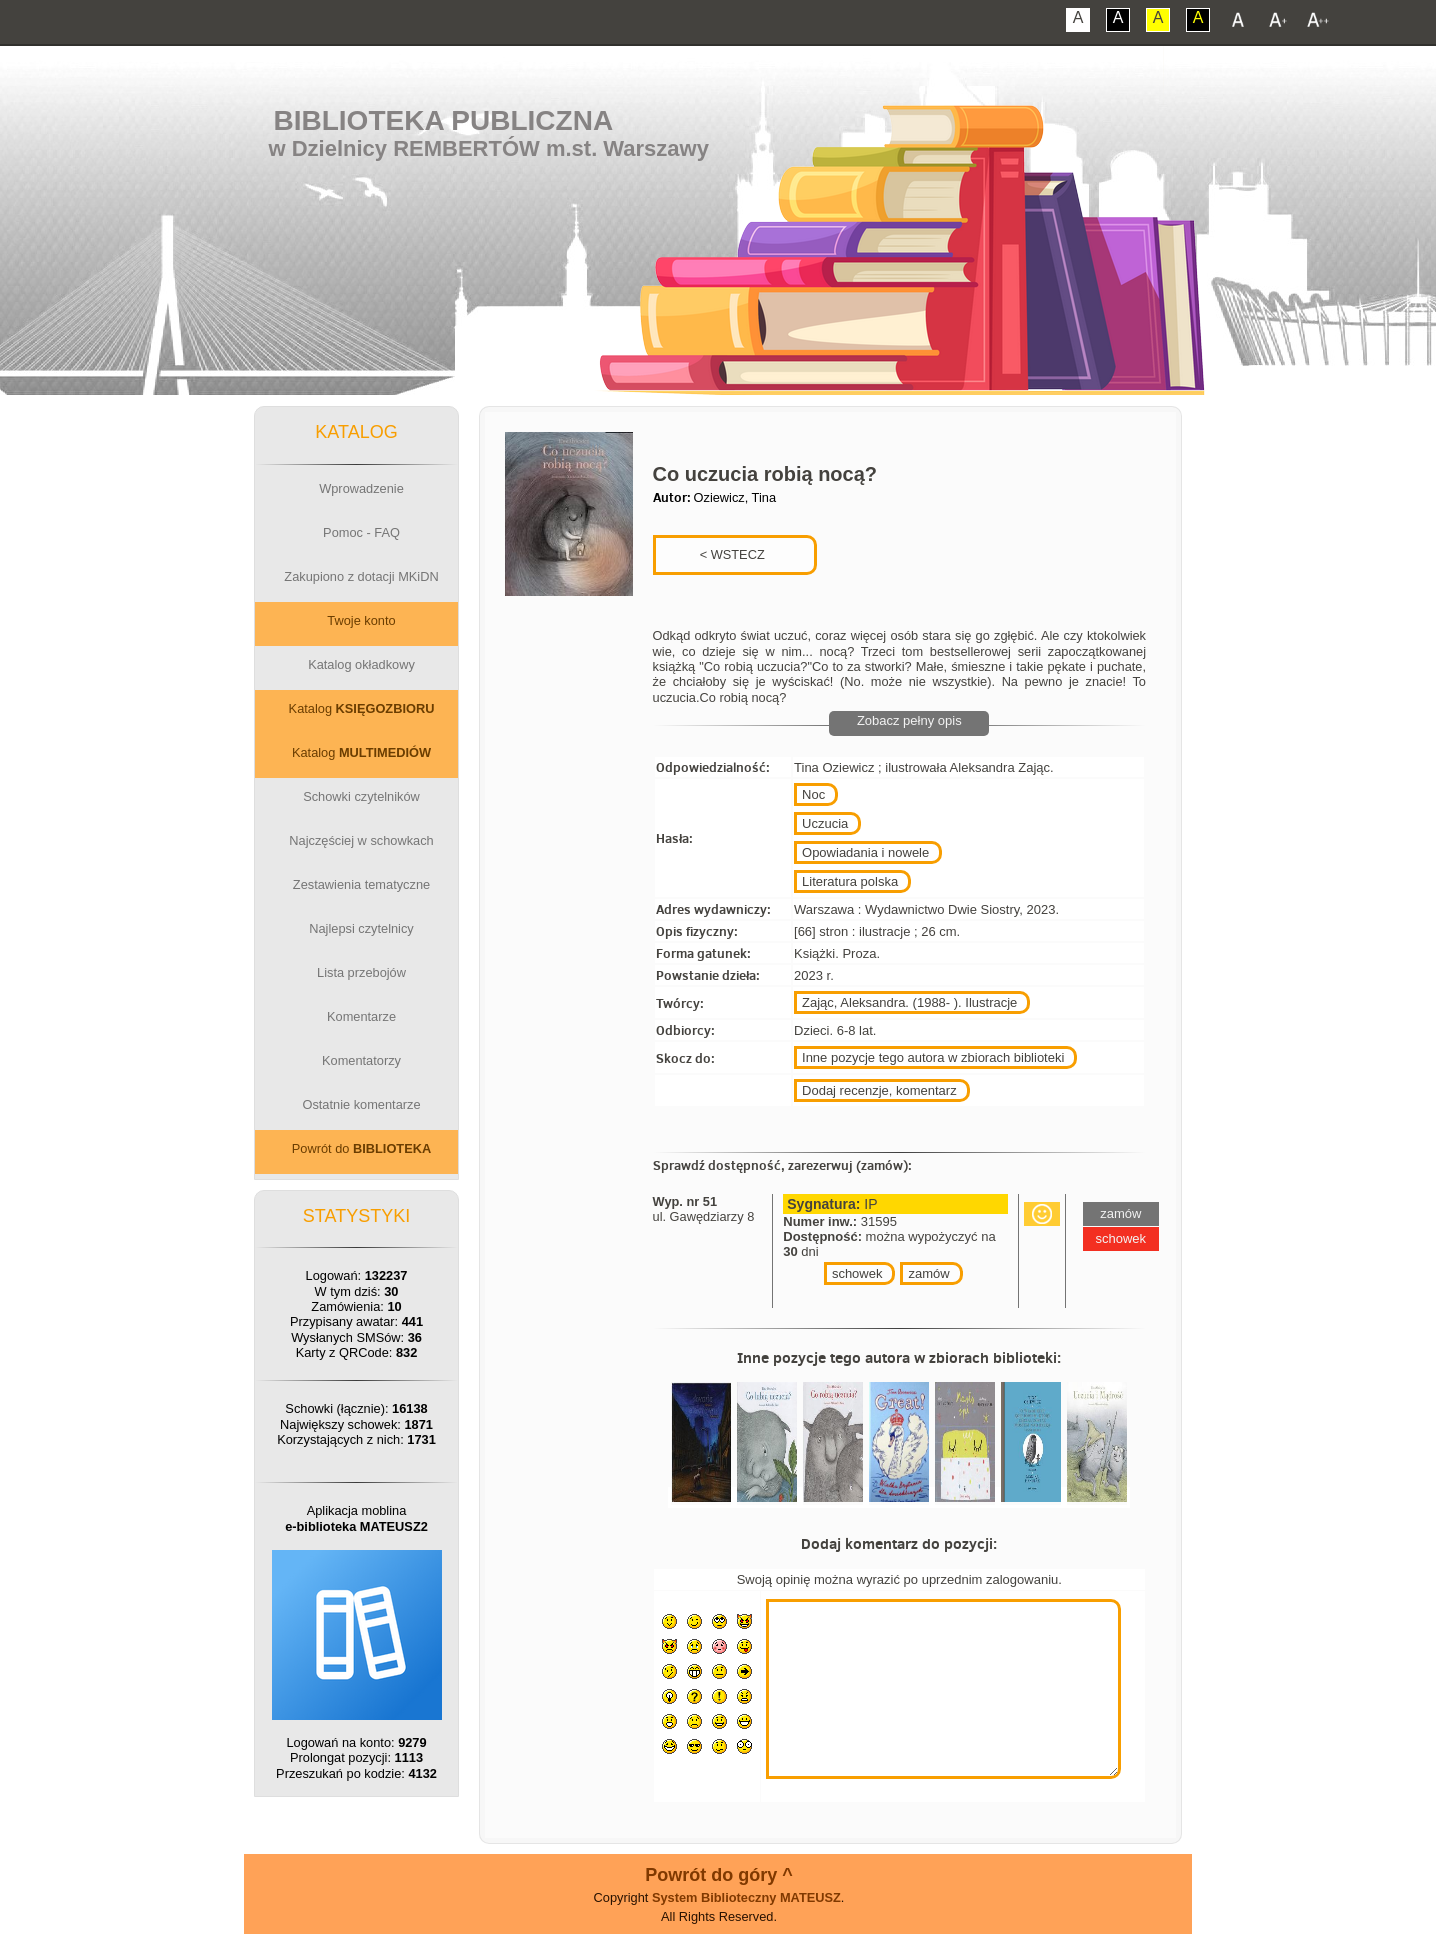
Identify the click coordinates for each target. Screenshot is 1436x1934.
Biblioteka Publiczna (444, 120)
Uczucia (825, 823)
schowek (857, 1273)
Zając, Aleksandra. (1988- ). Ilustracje (909, 1002)
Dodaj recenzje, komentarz (879, 1090)
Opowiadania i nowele (865, 852)
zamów (928, 1273)
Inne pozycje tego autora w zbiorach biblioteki (933, 1057)
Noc (813, 794)
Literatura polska (850, 881)
